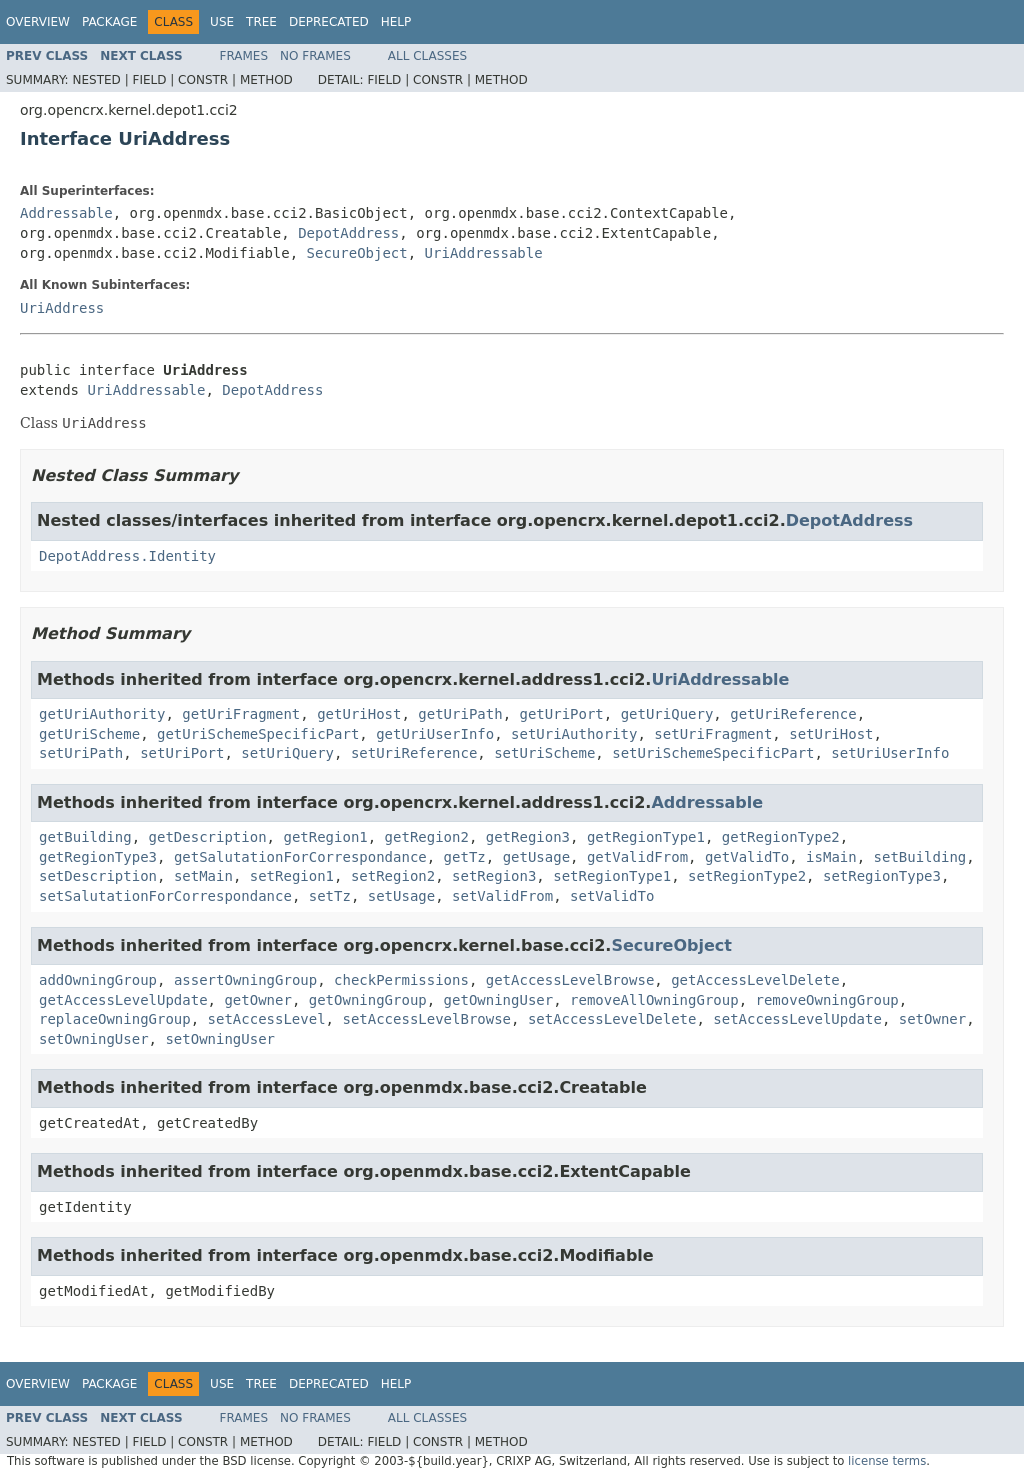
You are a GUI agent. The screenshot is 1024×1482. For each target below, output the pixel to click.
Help (396, 22)
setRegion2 (393, 876)
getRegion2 (427, 837)
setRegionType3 (882, 876)
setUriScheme (544, 753)
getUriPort (561, 714)
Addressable (66, 213)
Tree (261, 22)
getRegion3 (528, 837)
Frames (244, 56)
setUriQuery (287, 753)
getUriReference (793, 714)
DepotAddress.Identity (127, 556)
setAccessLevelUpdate (797, 1019)
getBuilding (85, 837)
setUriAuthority (574, 734)
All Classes (427, 56)
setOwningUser (94, 1039)
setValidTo (612, 896)
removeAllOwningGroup (654, 1000)
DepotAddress (348, 233)
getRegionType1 (646, 837)
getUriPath (460, 714)
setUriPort (182, 753)
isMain (831, 857)
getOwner (257, 1000)
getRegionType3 (98, 857)
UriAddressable (484, 253)
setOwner (932, 1019)
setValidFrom (502, 896)
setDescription (98, 876)
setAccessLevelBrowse (426, 1019)
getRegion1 (325, 837)
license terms (887, 1461)
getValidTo (747, 857)
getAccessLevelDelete (755, 980)
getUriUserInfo (435, 734)
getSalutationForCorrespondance (300, 857)
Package (109, 22)
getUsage (536, 857)
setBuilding (920, 857)
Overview (38, 22)
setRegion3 (494, 876)
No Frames (315, 56)
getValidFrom (637, 857)
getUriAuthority (102, 714)
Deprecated (329, 22)
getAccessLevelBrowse (570, 980)
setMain (203, 876)
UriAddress (62, 308)
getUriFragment (241, 714)
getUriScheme (89, 734)
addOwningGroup (98, 980)
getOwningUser (499, 1000)
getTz (465, 857)
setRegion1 (292, 876)
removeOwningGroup (826, 1000)
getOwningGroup (368, 1000)
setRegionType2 (747, 876)
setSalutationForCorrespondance (165, 896)
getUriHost (359, 714)
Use (222, 22)
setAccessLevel (267, 1019)
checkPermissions (401, 980)
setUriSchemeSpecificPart (713, 753)
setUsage (401, 896)
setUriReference (414, 753)
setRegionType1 (612, 876)
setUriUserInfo (890, 753)
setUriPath (81, 753)
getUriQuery (667, 714)
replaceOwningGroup (115, 1019)
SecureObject (357, 253)
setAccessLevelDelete (612, 1019)
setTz (330, 896)
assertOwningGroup (245, 980)
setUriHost (831, 734)
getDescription (208, 837)
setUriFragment (713, 734)
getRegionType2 (781, 837)
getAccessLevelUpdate (123, 1000)
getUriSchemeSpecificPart (258, 734)
